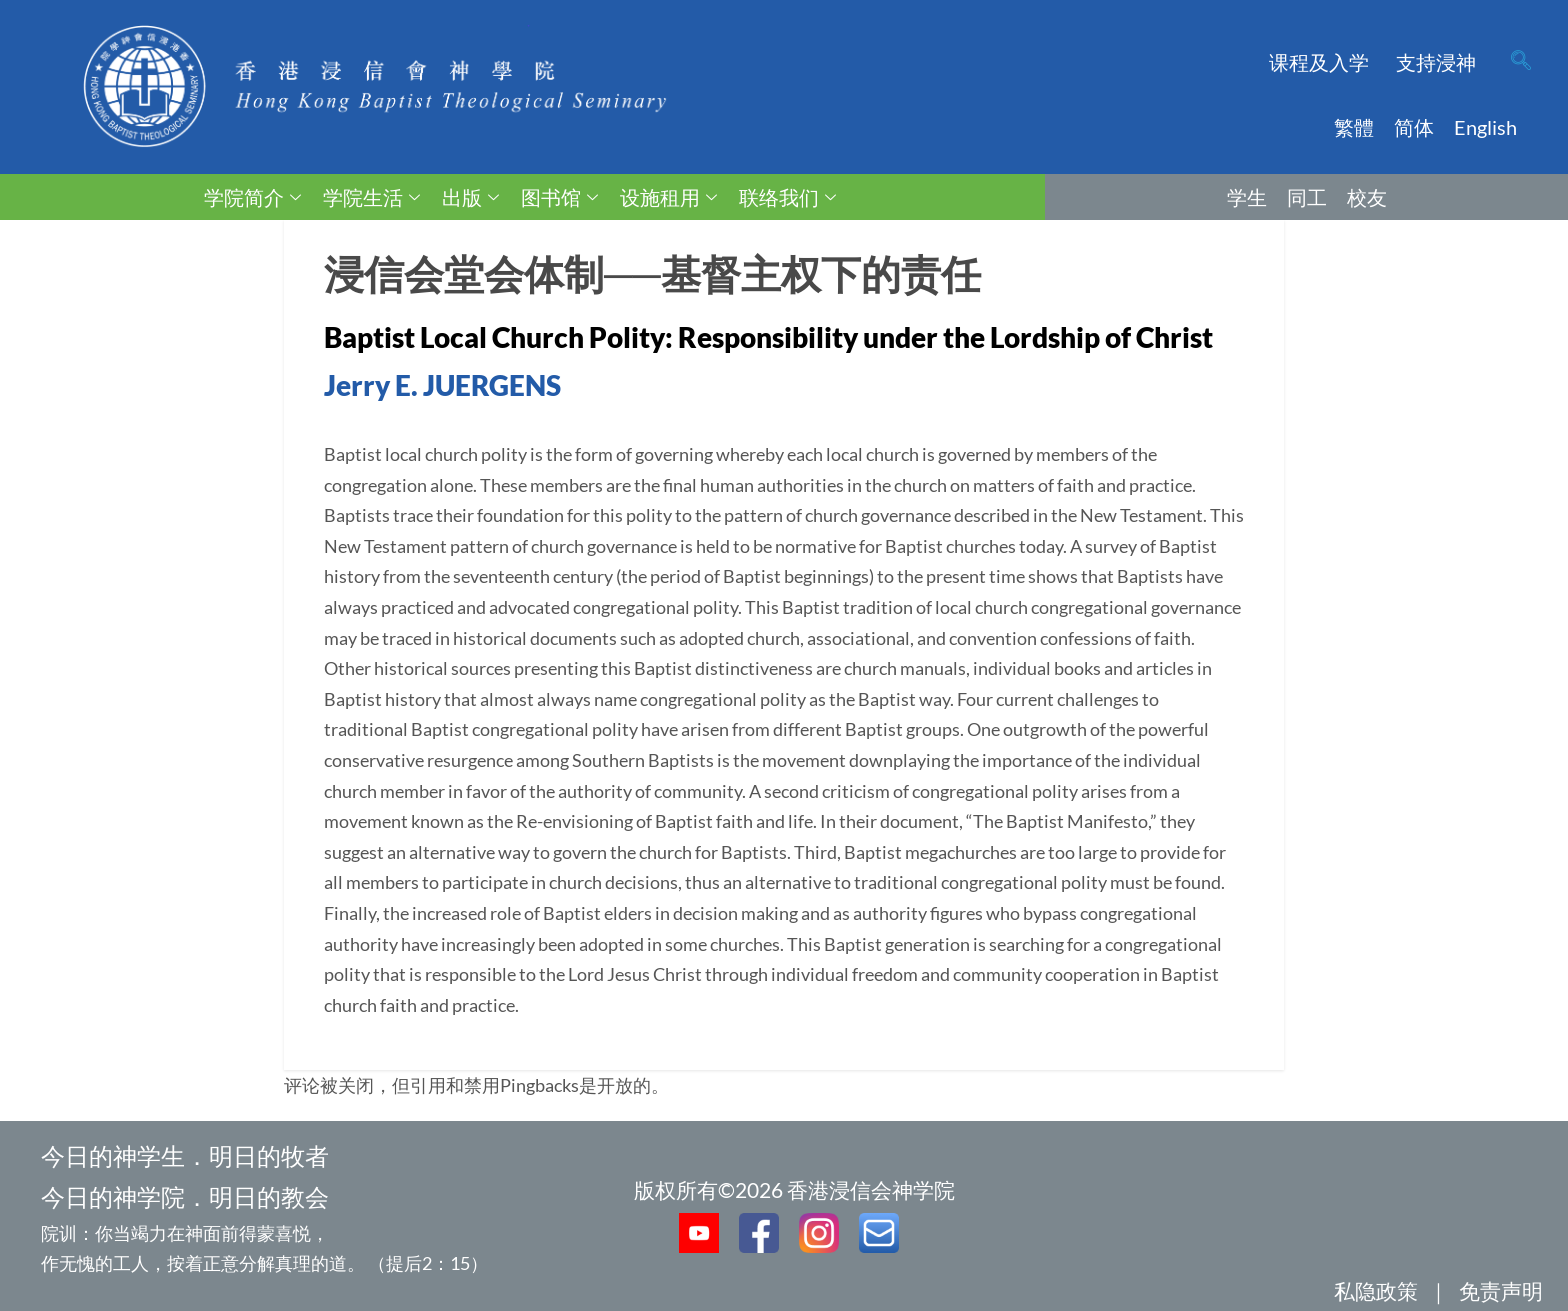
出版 (470, 197)
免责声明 (1501, 1290)
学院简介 (252, 197)
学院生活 (371, 197)
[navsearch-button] (1521, 62)
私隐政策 (1376, 1290)
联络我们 (787, 197)
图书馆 (559, 197)
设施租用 (668, 197)
